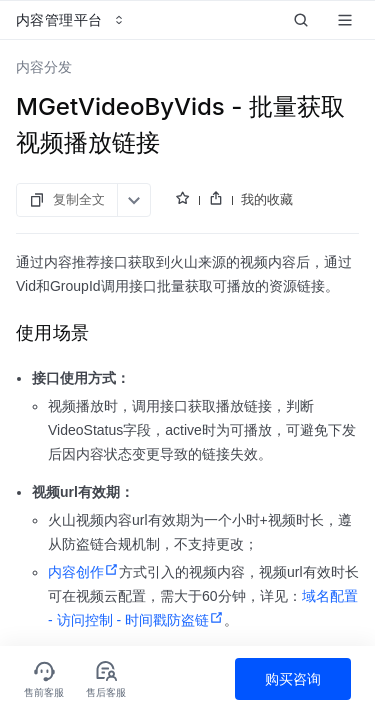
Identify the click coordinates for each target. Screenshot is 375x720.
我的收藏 (267, 199)
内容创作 (83, 572)
